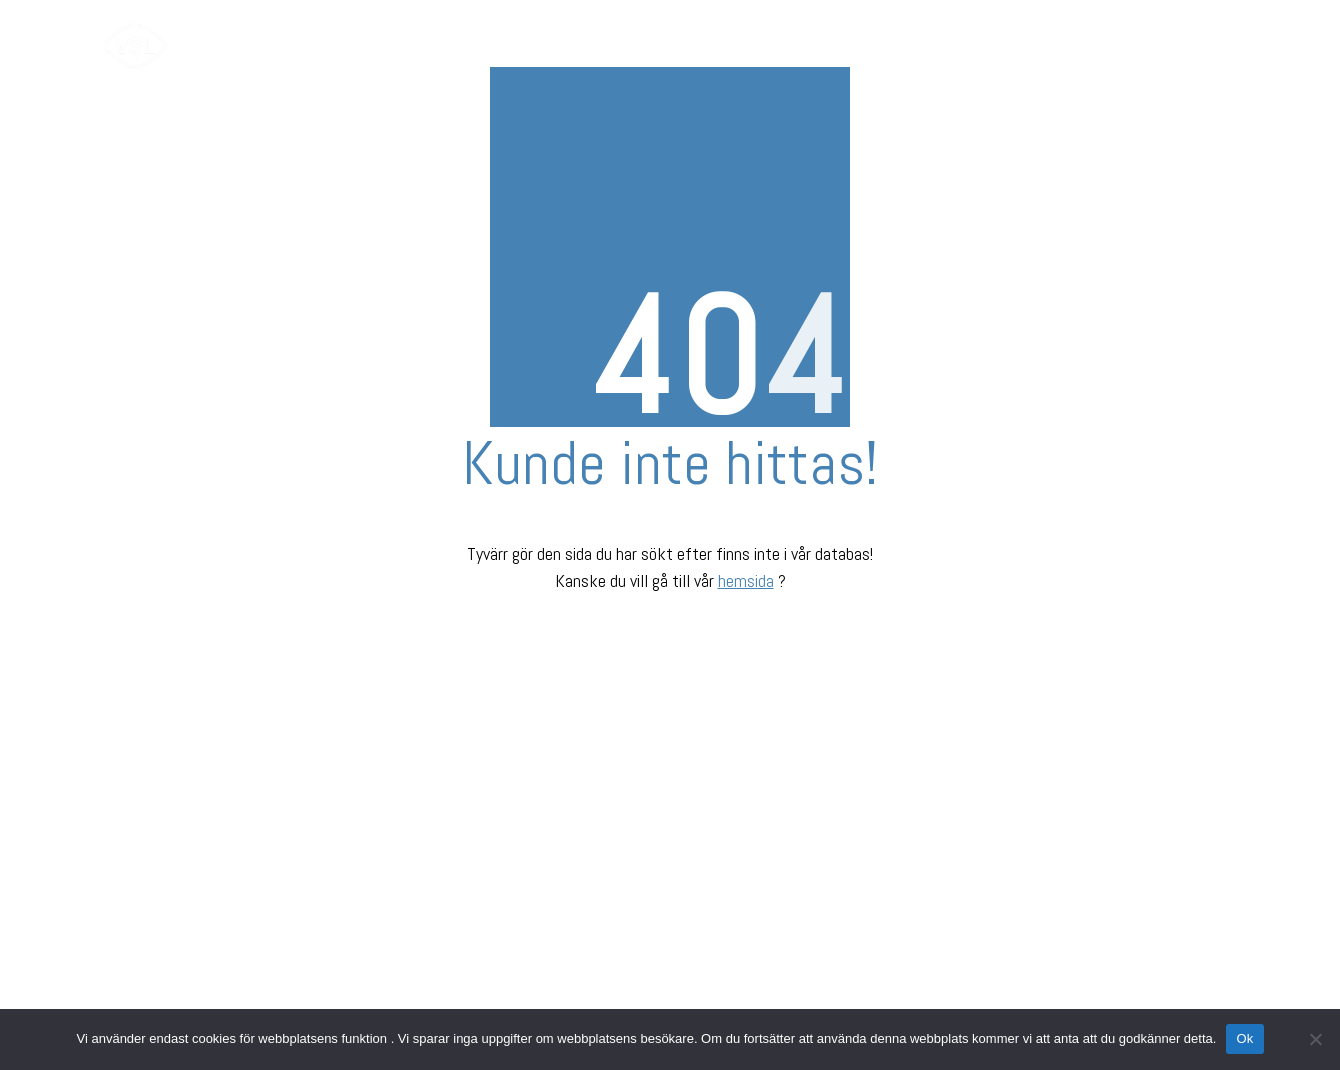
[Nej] (1315, 1039)
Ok (1244, 1038)
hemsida (746, 580)
